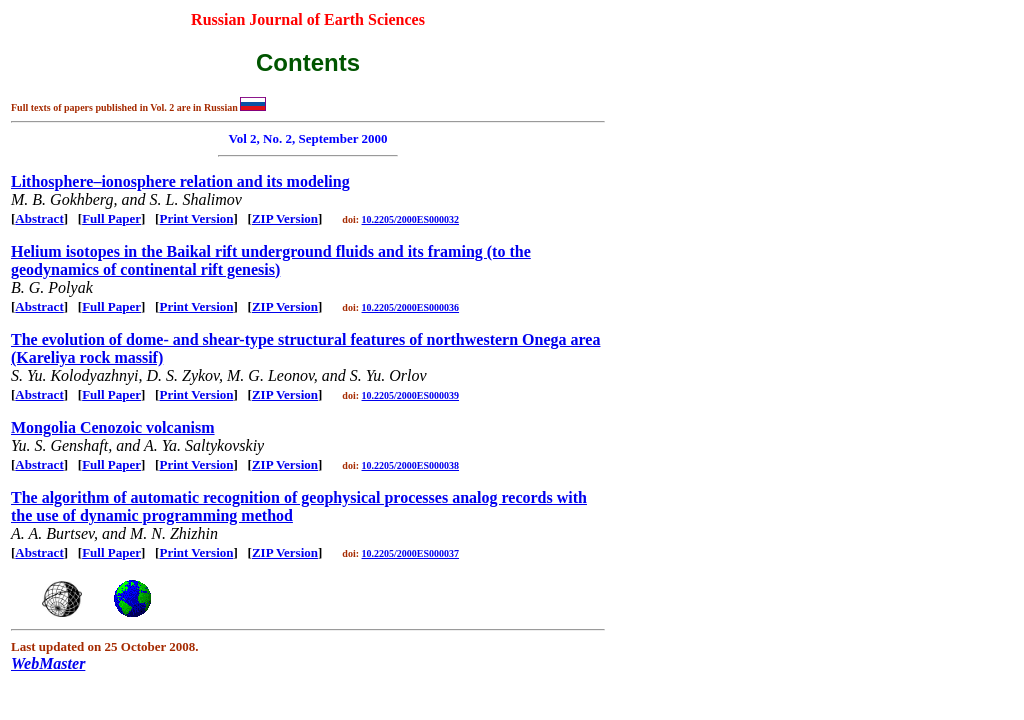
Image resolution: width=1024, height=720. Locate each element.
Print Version (196, 218)
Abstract (39, 218)
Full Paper (111, 218)
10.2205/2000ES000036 (411, 307)
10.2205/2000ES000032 (411, 219)
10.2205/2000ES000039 (411, 395)
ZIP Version (285, 218)
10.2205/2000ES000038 (411, 465)
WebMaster (48, 663)
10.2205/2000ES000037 (411, 553)
